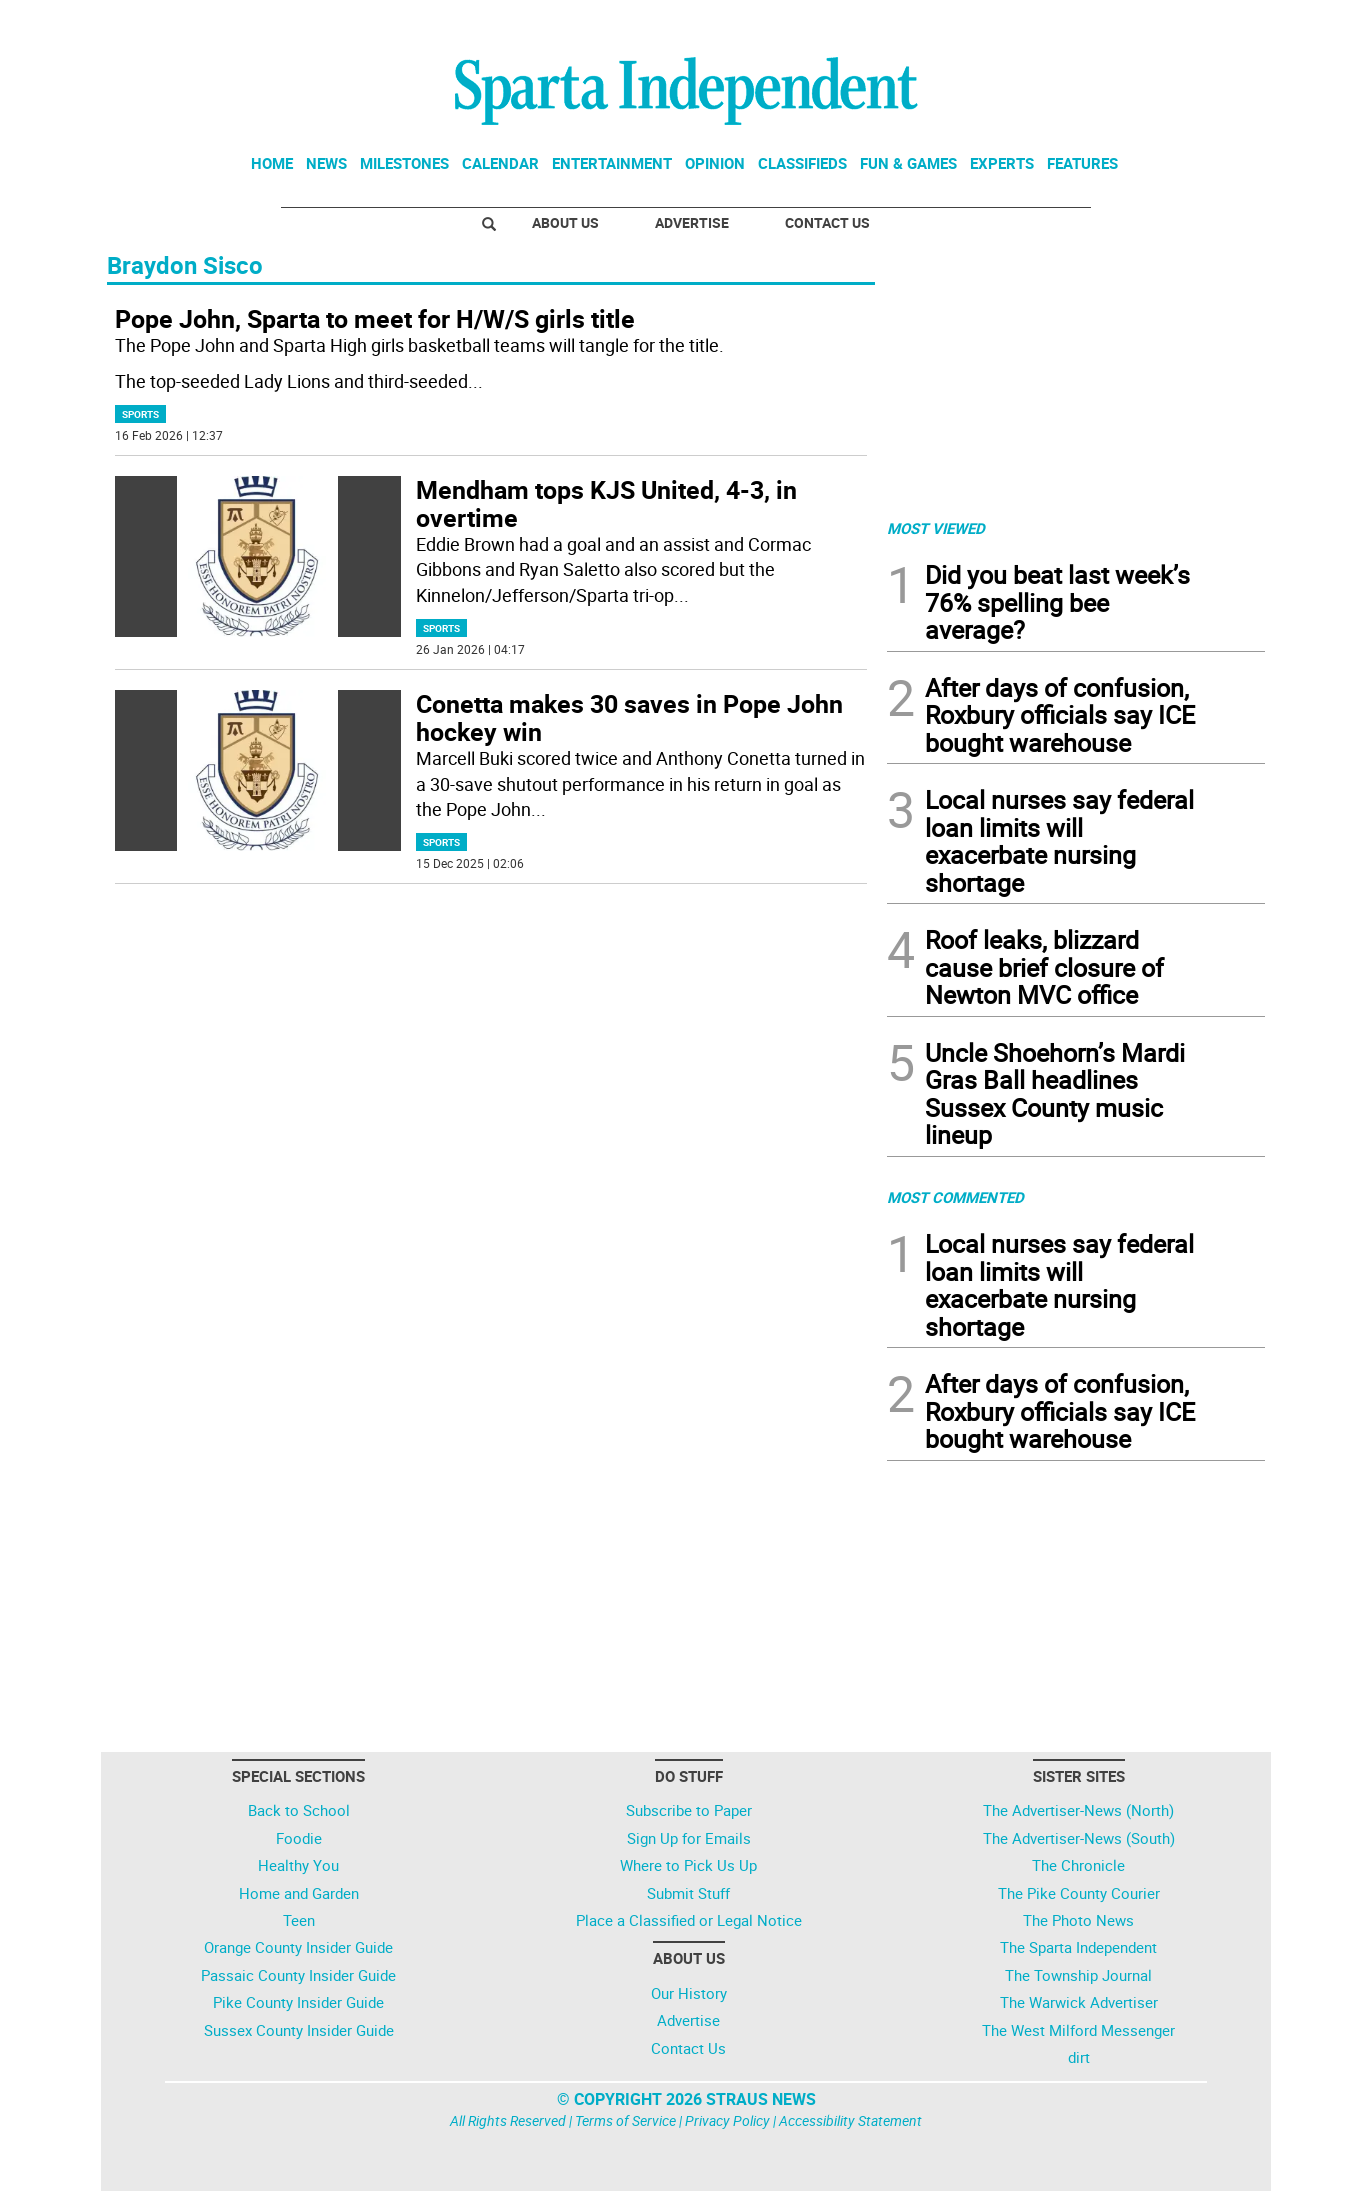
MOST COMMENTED (955, 1197)
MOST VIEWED (936, 528)
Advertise (692, 222)
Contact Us (827, 222)
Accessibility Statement (850, 2120)
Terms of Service (625, 2120)
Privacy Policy (727, 2120)
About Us (565, 222)
